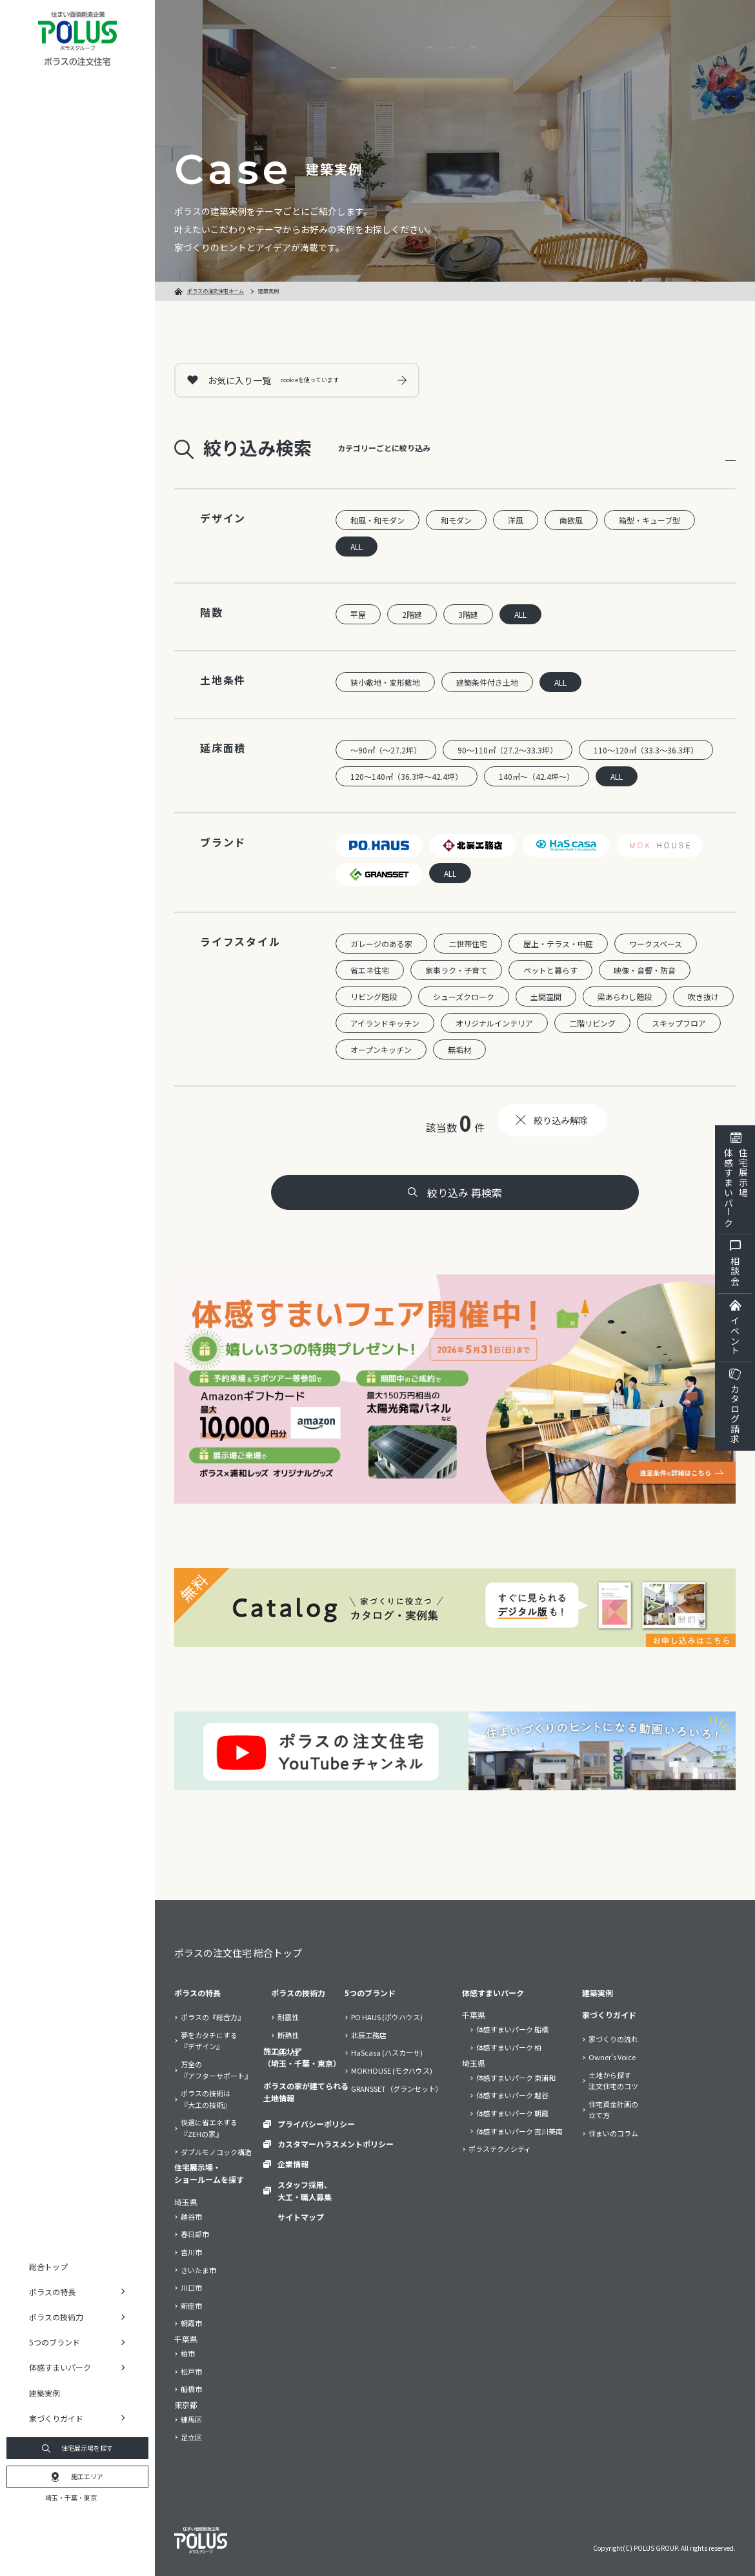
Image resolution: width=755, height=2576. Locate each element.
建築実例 (44, 2392)
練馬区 (191, 2419)
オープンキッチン (381, 1049)
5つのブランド (370, 1992)
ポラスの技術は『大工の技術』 (205, 2099)
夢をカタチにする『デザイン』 (209, 2041)
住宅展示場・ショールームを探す (209, 2173)
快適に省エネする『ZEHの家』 (209, 2128)
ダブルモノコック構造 (216, 2152)
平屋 (358, 614)
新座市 (191, 2305)
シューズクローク (463, 996)
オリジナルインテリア (494, 1022)
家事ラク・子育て (456, 970)
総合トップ (48, 2266)
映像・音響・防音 (645, 970)
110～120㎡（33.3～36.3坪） (646, 749)
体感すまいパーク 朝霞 (512, 2113)
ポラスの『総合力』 (213, 2017)
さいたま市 (198, 2270)
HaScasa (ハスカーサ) (387, 2052)
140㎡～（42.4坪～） (536, 776)
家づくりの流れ (613, 2039)
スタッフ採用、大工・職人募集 (304, 2190)
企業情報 (292, 2163)
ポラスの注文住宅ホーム (215, 290)
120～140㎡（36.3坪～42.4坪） (406, 776)
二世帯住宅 (467, 943)
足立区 (191, 2437)
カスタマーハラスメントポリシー (335, 2143)
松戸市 (191, 2371)
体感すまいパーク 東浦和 (516, 2077)
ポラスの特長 (197, 1992)
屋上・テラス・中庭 (558, 943)
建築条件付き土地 (487, 682)
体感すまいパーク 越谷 (512, 2095)
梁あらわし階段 (625, 996)
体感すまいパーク (493, 1992)
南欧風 (571, 520)
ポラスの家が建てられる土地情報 (305, 2091)
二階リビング (592, 1022)
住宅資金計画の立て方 (613, 2110)
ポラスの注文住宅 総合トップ (238, 1952)
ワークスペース (655, 943)
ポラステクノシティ (499, 2148)
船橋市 (191, 2389)
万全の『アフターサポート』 (216, 2070)
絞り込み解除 (561, 1120)
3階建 (468, 614)
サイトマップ (300, 2216)
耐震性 (288, 2017)
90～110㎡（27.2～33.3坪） (508, 749)
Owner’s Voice (612, 2057)
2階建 (412, 614)
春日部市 (195, 2234)
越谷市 (191, 2216)
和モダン (456, 520)
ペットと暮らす (550, 970)
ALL (356, 546)
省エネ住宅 (369, 970)
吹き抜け (703, 996)
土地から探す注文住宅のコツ (613, 2081)
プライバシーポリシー (316, 2123)
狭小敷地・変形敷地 (385, 682)
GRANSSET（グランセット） (397, 2088)
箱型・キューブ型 (649, 520)
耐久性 (288, 2052)
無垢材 (459, 1049)
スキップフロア (679, 1022)
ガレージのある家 (381, 943)
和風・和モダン (377, 520)
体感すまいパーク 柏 (508, 2047)
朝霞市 (191, 2323)
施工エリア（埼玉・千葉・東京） (302, 2057)
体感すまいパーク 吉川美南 (519, 2131)
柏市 (188, 2353)
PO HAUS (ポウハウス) (387, 2017)
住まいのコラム (613, 2133)
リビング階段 (373, 996)
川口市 (191, 2287)
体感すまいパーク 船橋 (512, 2029)
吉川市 (191, 2252)
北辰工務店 (369, 2035)
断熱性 (288, 2035)
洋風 (515, 520)
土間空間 (545, 996)
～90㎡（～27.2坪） (385, 749)
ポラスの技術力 (298, 1992)
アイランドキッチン (384, 1022)
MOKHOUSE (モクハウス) (391, 2070)
